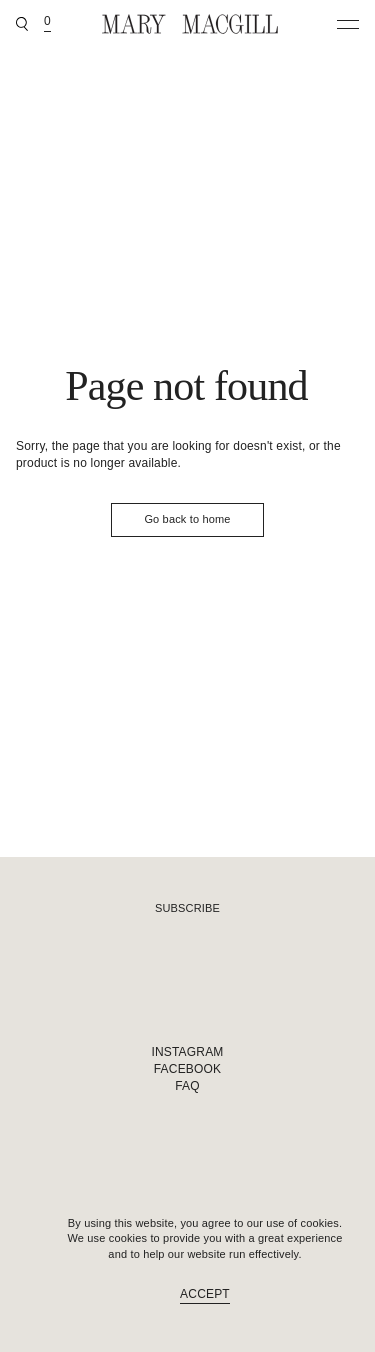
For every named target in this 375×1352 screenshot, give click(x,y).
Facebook (187, 1069)
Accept (205, 1294)
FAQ (187, 1086)
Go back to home (187, 519)
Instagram (187, 1052)
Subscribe (187, 908)
